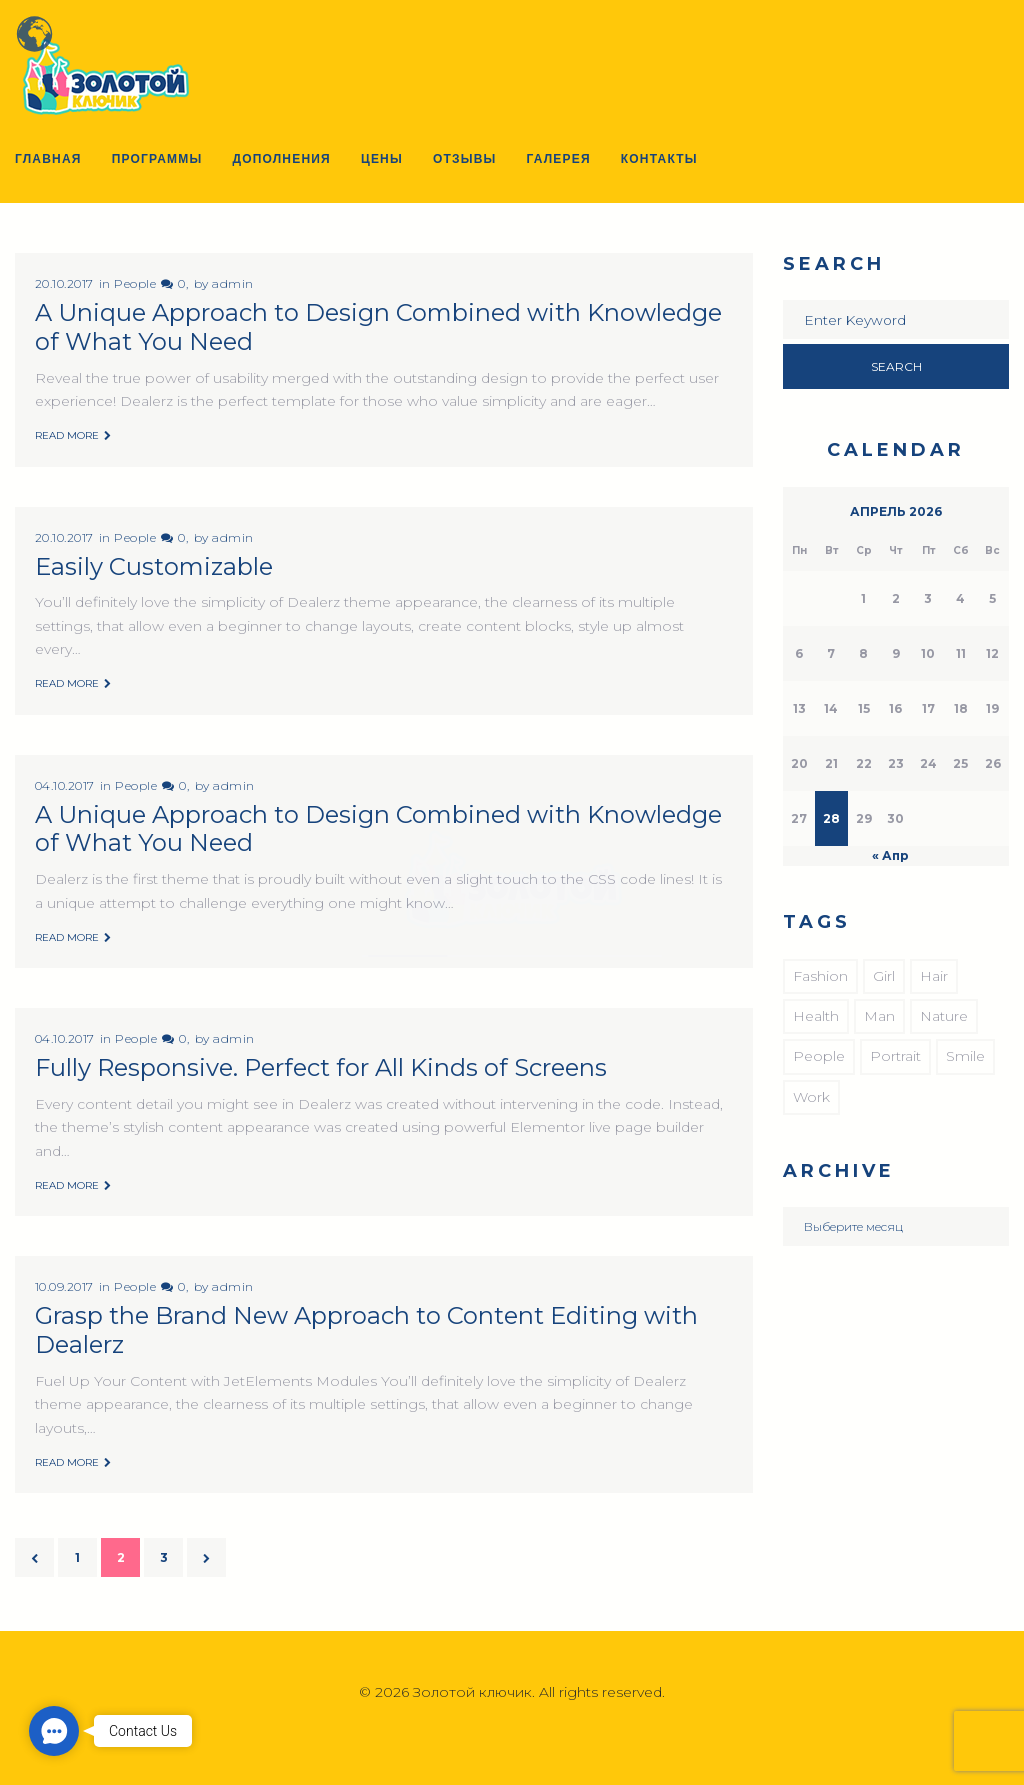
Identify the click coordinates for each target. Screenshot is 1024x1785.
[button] (54, 1731)
